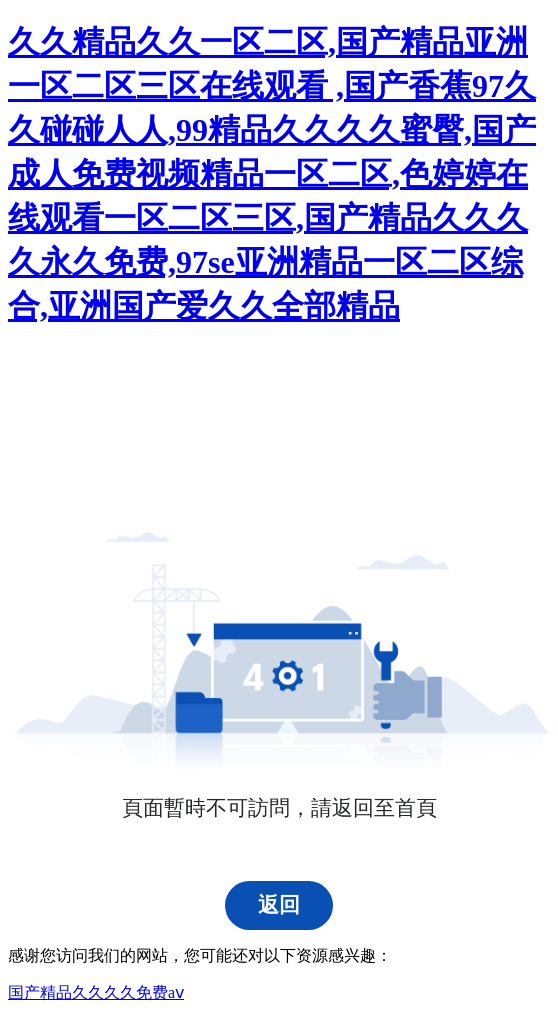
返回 (279, 905)
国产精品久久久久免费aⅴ (96, 992)
